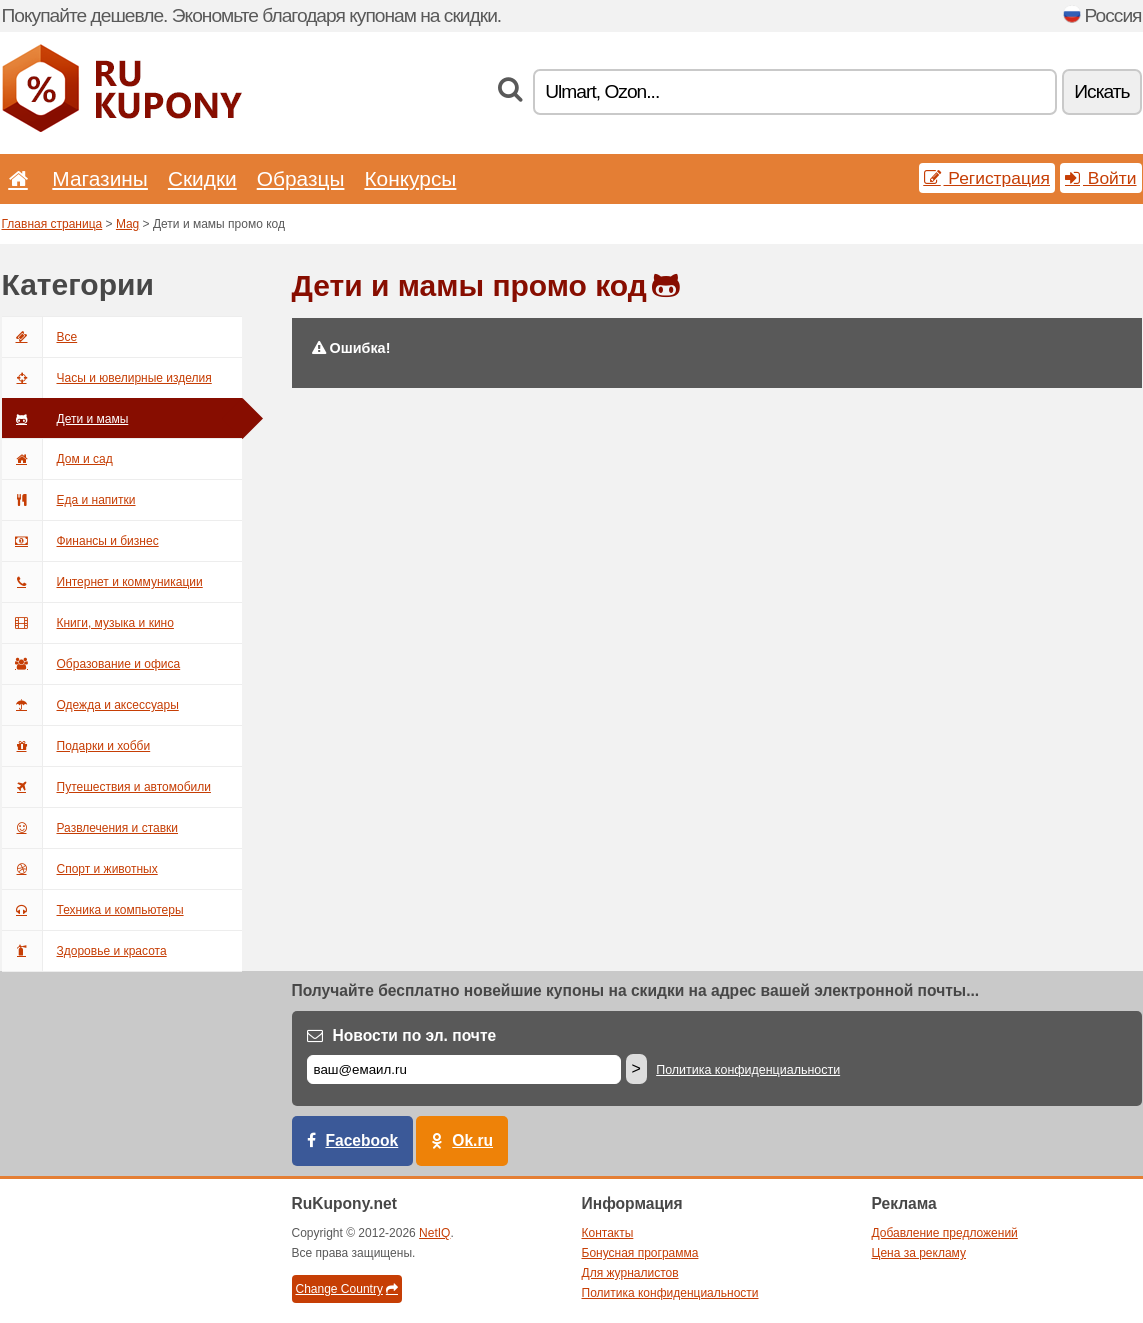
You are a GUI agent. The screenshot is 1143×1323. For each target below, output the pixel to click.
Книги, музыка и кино (88, 623)
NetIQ (434, 1233)
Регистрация (987, 178)
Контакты (608, 1233)
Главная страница (52, 224)
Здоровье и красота (84, 951)
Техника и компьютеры (93, 910)
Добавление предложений (945, 1233)
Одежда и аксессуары (90, 705)
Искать (1101, 91)
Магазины (100, 178)
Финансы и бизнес (80, 541)
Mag (127, 224)
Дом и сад (57, 459)
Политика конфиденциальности (748, 1070)
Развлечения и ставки (90, 828)
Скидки (202, 178)
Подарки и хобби (76, 746)
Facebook (362, 1140)
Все (40, 337)
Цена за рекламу (919, 1253)
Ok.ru (472, 1140)
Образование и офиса (91, 664)
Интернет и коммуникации (102, 582)
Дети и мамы (65, 419)
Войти (1101, 178)
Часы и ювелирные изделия (107, 378)
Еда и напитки (69, 500)
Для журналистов (630, 1273)
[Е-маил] (464, 1069)
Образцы (301, 178)
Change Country (347, 1289)
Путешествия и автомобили (106, 787)
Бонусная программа (640, 1253)
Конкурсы (410, 178)
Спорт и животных (80, 869)
